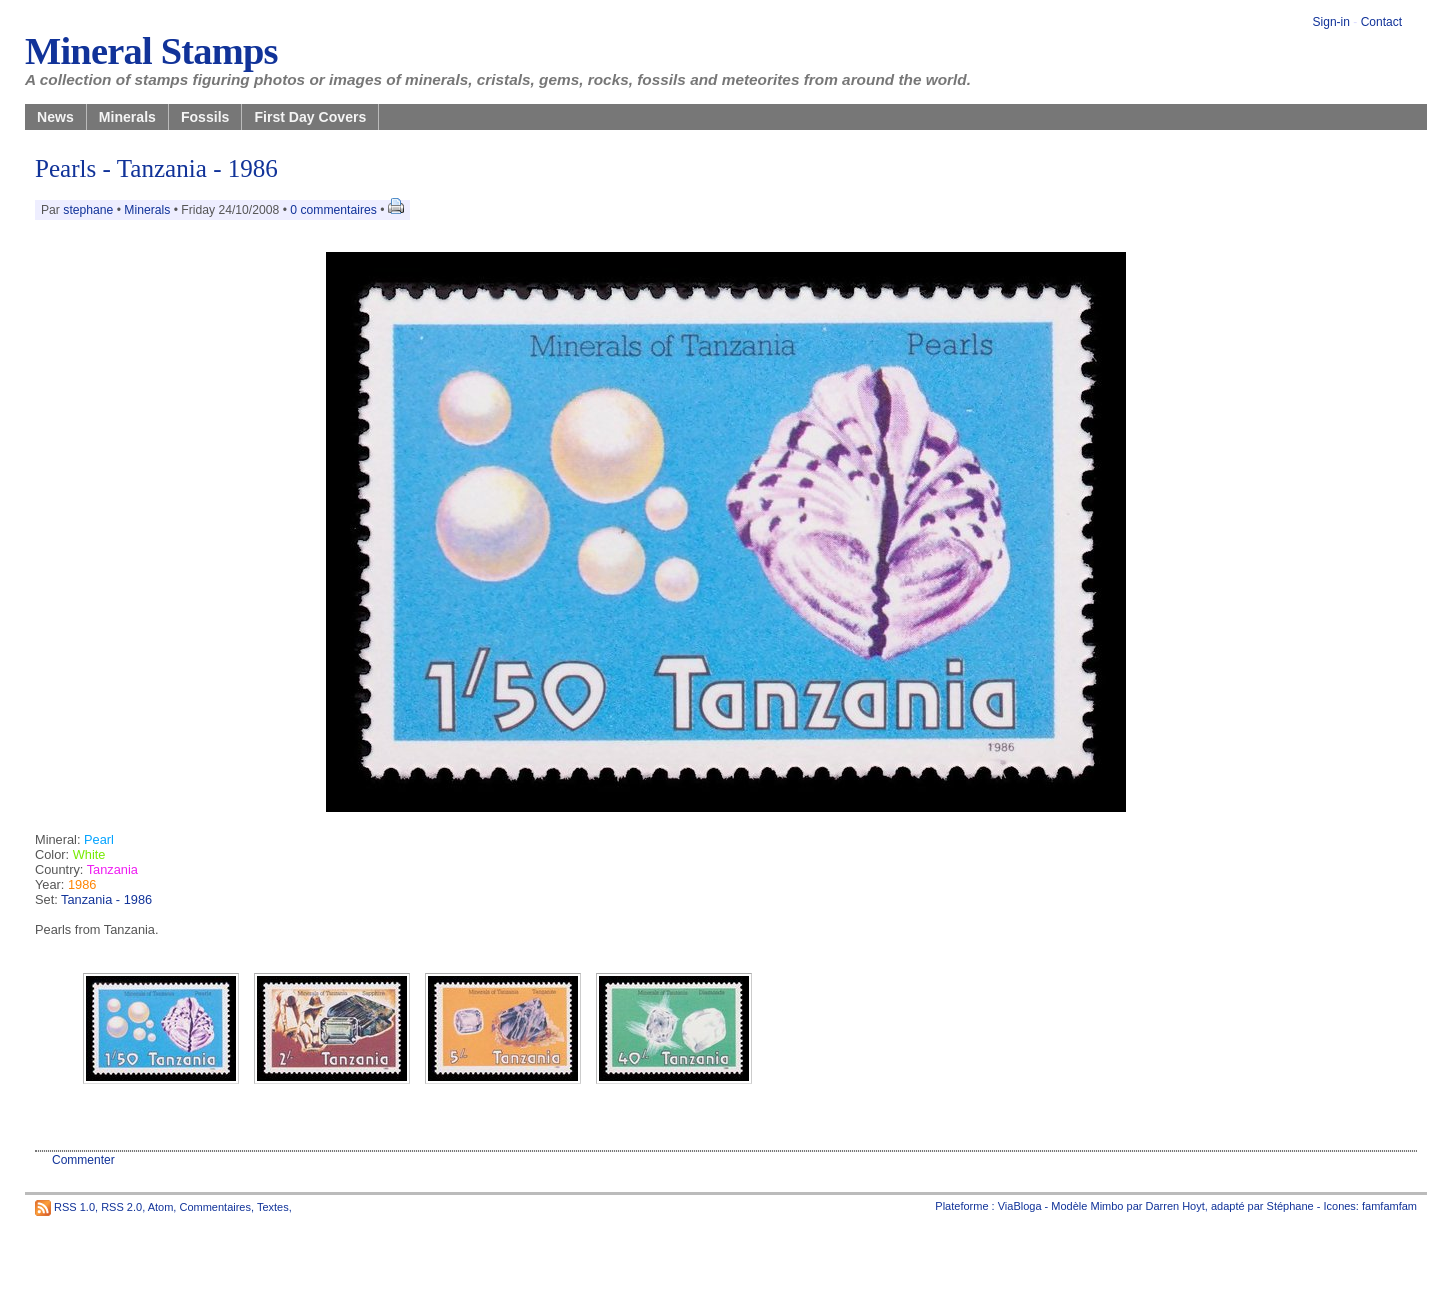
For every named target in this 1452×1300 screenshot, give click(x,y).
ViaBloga (1020, 1206)
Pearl (99, 839)
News (55, 117)
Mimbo (1106, 1206)
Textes (273, 1206)
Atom (161, 1206)
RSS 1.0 (74, 1206)
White (89, 854)
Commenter (83, 1160)
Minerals (127, 117)
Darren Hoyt (1175, 1206)
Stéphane (1290, 1206)
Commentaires (215, 1206)
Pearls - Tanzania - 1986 (156, 168)
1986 (82, 884)
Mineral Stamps (151, 51)
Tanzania (112, 869)
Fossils (205, 117)
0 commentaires (335, 210)
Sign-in (1331, 22)
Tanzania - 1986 (106, 899)
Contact (1381, 22)
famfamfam (1389, 1206)
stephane (88, 210)
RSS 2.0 (121, 1206)
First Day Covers (310, 117)
